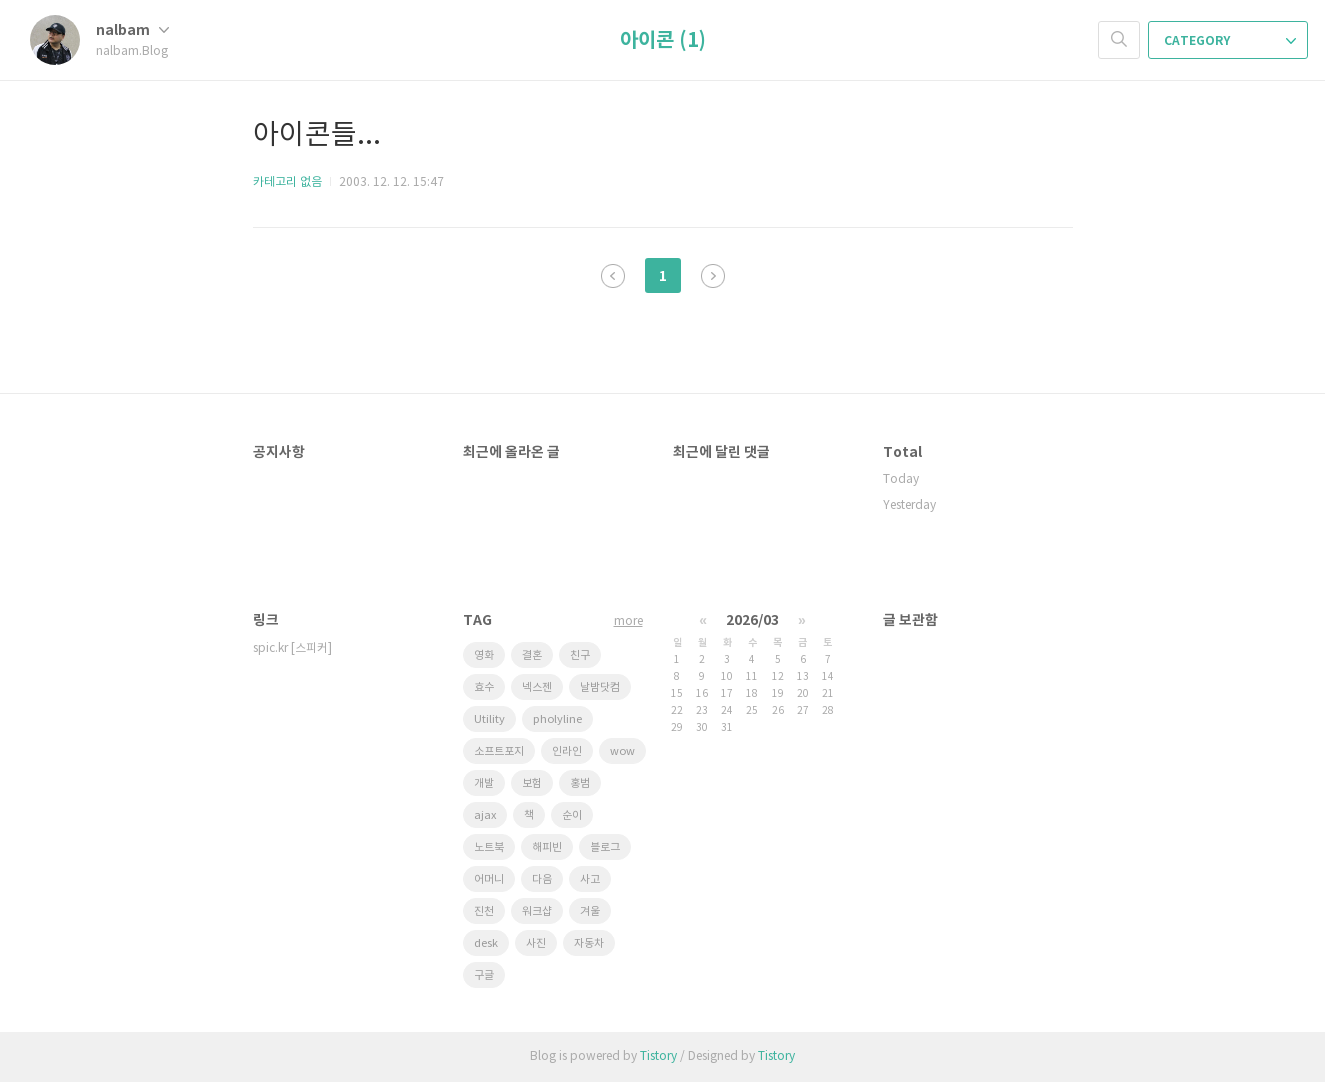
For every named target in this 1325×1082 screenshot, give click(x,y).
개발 (484, 783)
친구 (580, 655)
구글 (484, 975)
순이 (572, 815)
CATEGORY (1230, 41)
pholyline (557, 719)
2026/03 (752, 620)
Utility (489, 719)
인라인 (567, 751)
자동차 (589, 943)
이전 (613, 276)
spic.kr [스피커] (292, 648)
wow (622, 751)
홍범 (580, 783)
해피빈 (547, 847)
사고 (590, 879)
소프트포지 (499, 751)
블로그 (605, 847)
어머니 (489, 879)
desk (486, 943)
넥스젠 (537, 687)
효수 (484, 687)
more (628, 621)
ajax (485, 815)
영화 (484, 655)
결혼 (532, 655)
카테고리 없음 (287, 182)
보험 (532, 783)
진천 (484, 911)
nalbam (132, 30)
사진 (536, 943)
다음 (713, 276)
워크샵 (537, 911)
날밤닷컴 (600, 687)
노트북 (489, 847)
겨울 (590, 911)
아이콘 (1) (663, 41)
